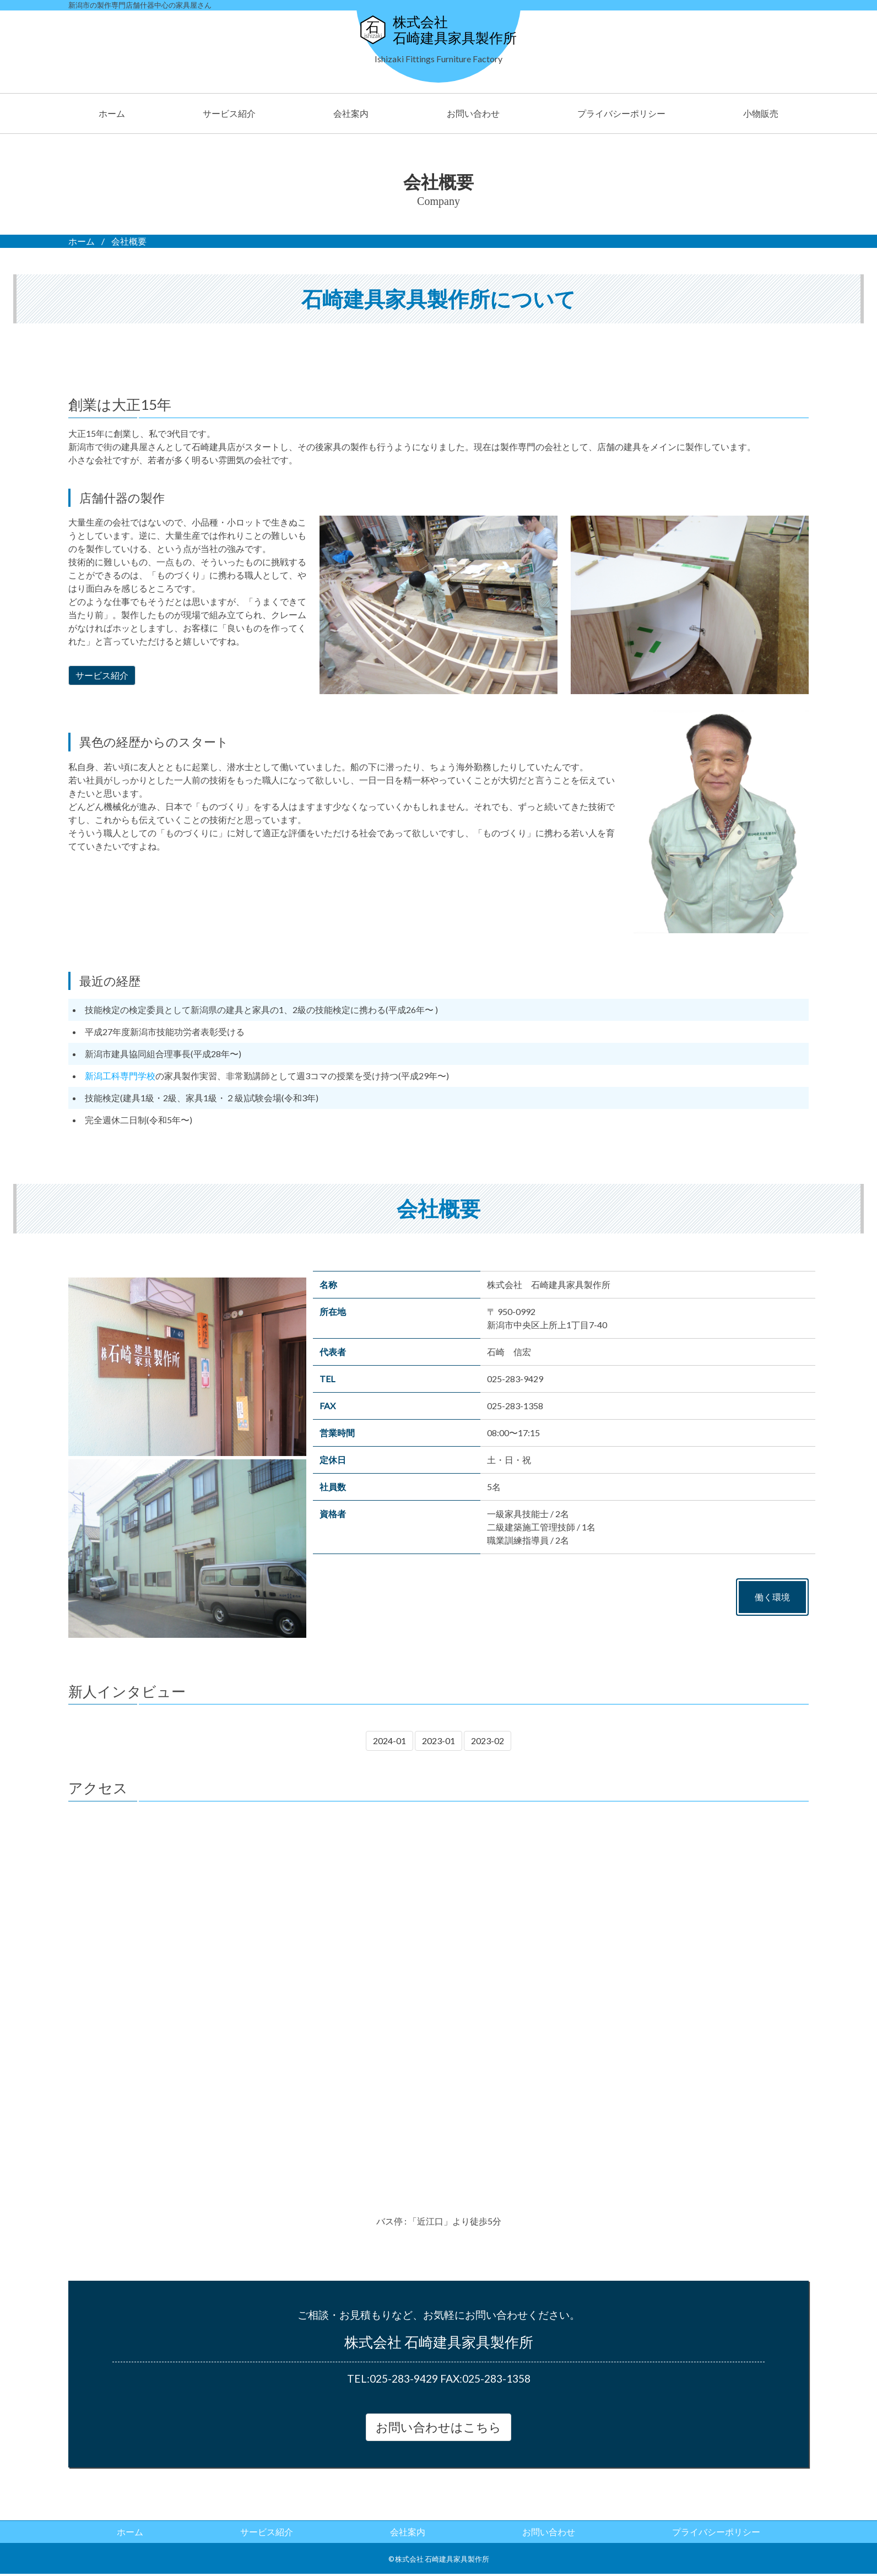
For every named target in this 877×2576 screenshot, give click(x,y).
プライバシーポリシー (621, 113)
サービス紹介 (229, 113)
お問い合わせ (473, 113)
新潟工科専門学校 (120, 1075)
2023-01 (438, 1740)
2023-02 (487, 1740)
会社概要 (129, 241)
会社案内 (351, 113)
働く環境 (772, 1597)
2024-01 (389, 1740)
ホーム (112, 113)
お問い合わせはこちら (438, 2428)
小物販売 (760, 113)
